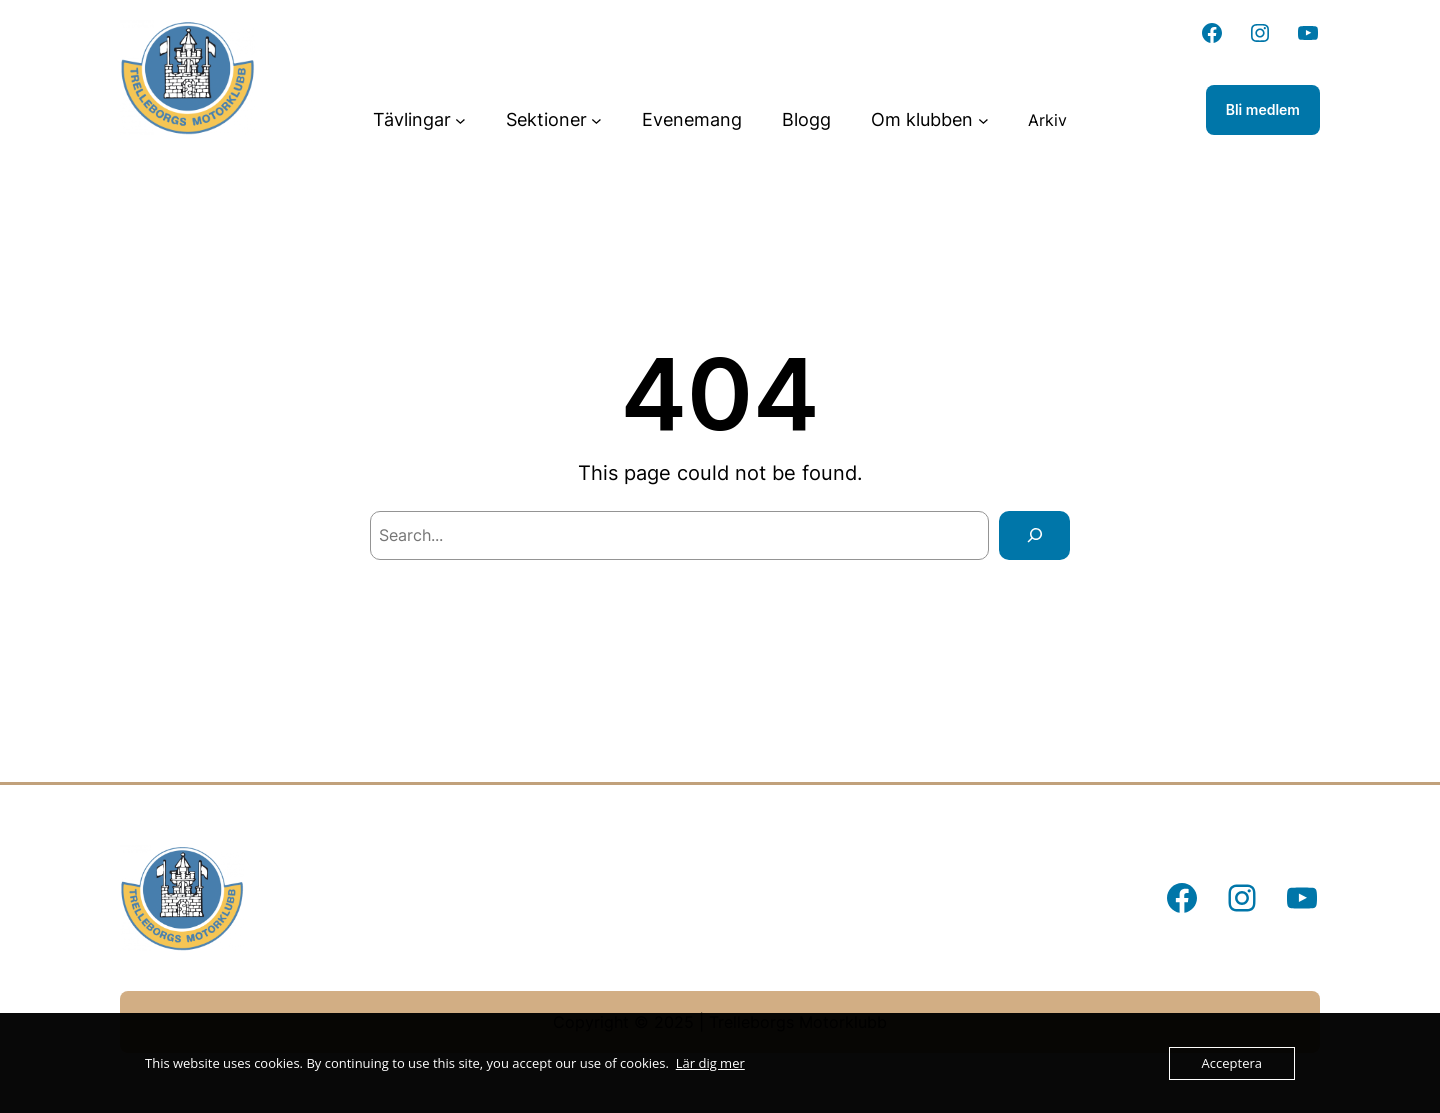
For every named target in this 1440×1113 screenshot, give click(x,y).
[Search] (1034, 535)
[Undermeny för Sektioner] (596, 120)
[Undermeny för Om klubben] (983, 120)
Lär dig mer (710, 1063)
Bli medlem (1263, 109)
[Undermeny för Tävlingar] (460, 120)
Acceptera (1232, 1063)
